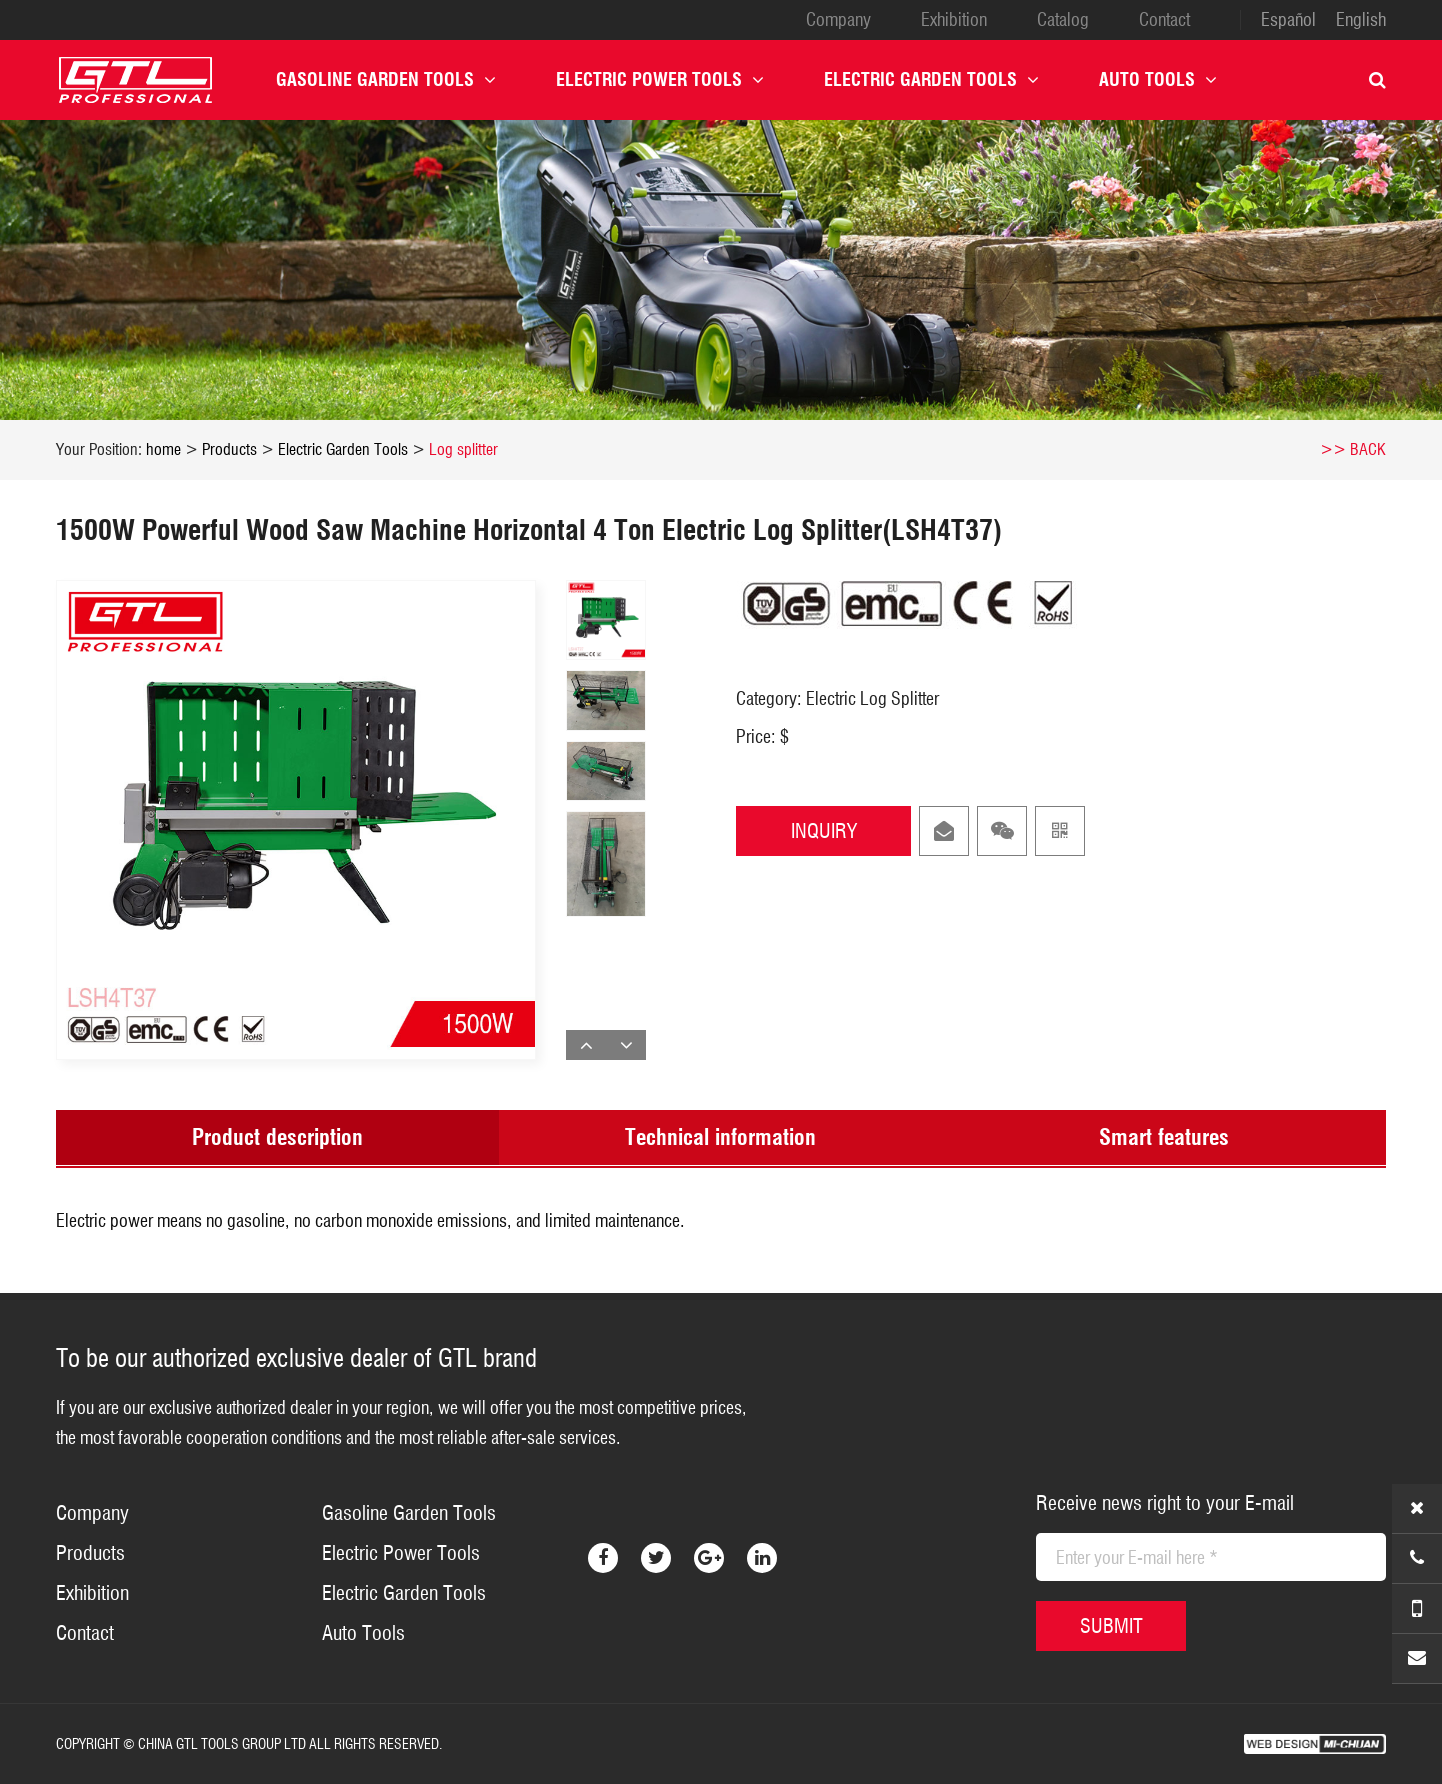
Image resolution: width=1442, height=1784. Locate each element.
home (163, 449)
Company (838, 20)
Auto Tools (1158, 79)
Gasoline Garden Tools (386, 79)
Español (1288, 20)
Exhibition (954, 20)
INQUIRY (824, 831)
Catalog (1063, 20)
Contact (1164, 20)
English (1361, 20)
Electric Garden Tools (931, 79)
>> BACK (1353, 449)
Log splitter (463, 449)
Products (229, 449)
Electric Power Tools (660, 79)
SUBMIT (1111, 1626)
